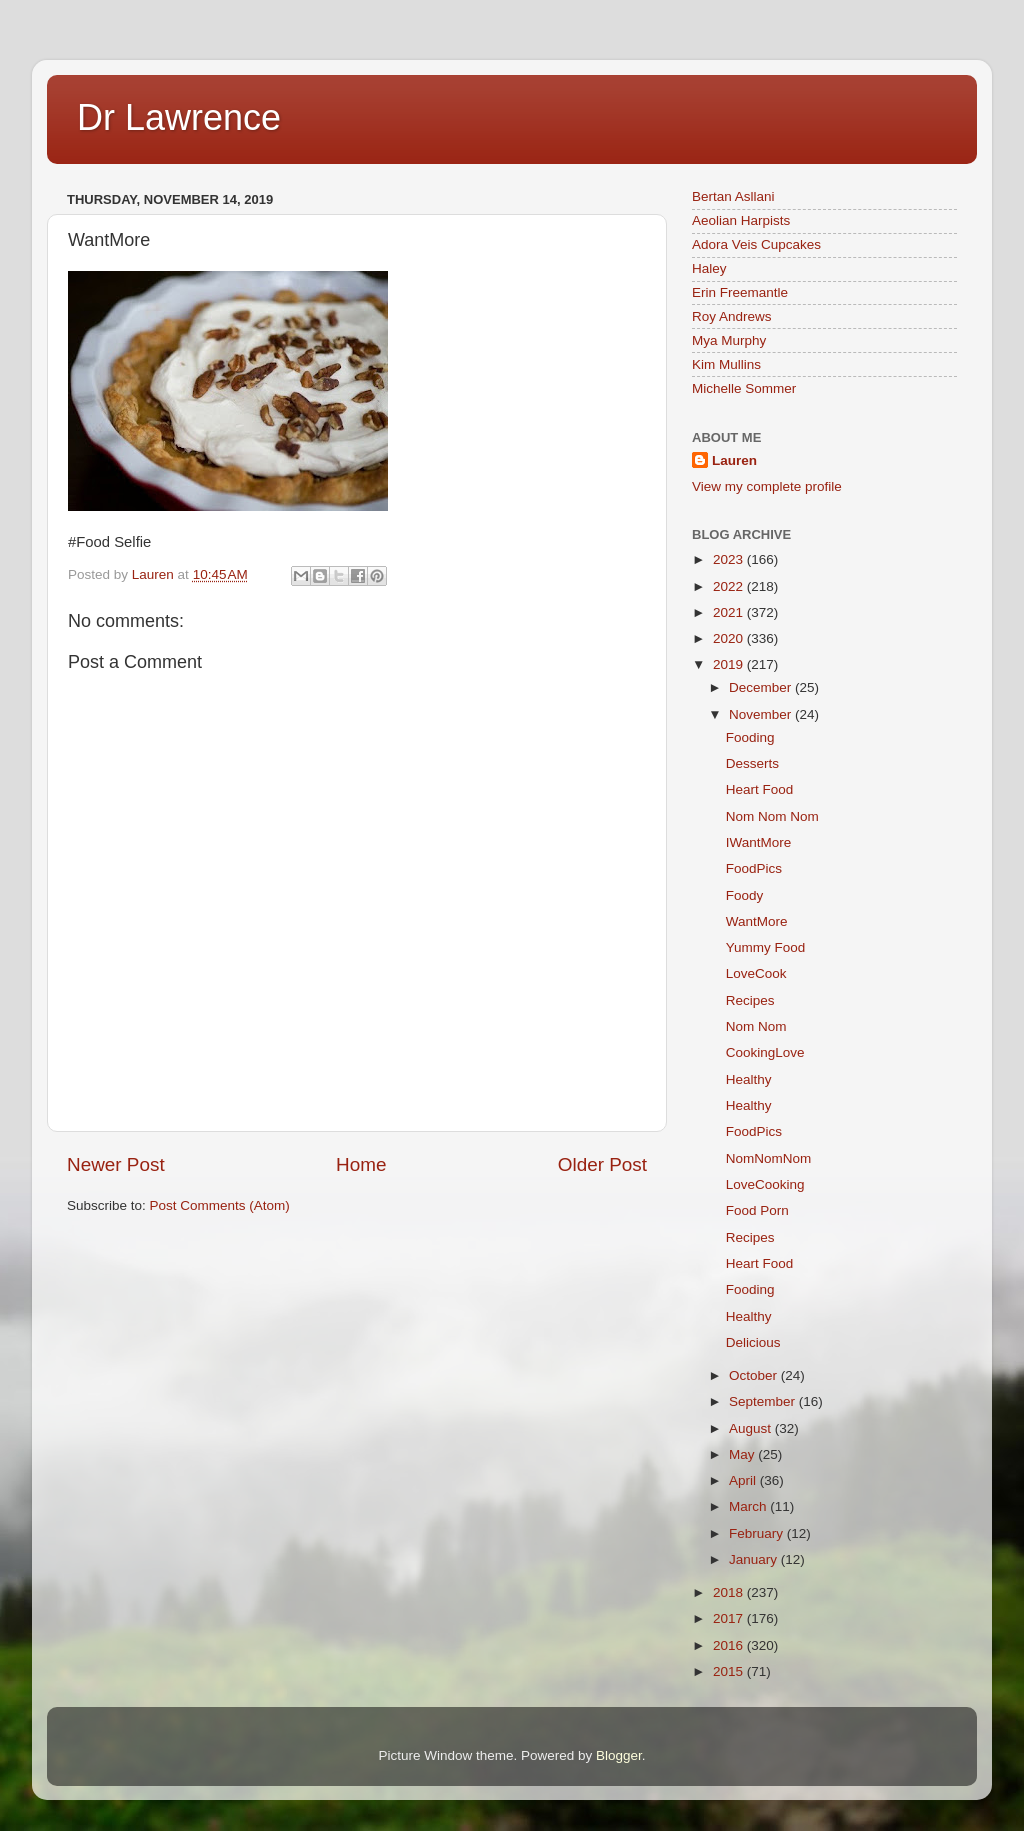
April (744, 1480)
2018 (730, 1592)
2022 (730, 586)
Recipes (750, 1000)
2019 (730, 664)
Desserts (752, 763)
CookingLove (765, 1052)
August (752, 1428)
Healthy (749, 1079)
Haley (709, 268)
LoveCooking (765, 1184)
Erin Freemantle (740, 292)
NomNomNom (769, 1158)
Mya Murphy (729, 340)
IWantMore (759, 842)
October (755, 1375)
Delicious (753, 1342)
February (758, 1533)
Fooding (750, 737)
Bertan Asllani (733, 196)
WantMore (757, 921)
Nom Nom (756, 1026)
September (764, 1401)
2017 (730, 1618)
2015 (730, 1671)
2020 (730, 638)
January (755, 1559)
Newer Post (116, 1164)
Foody (745, 895)
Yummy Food (766, 947)
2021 (730, 612)
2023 (730, 559)
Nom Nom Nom (772, 816)
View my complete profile (767, 486)
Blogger (619, 1755)
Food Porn (757, 1210)
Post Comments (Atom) (220, 1205)
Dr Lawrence (179, 117)
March (749, 1506)
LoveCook (756, 973)
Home (361, 1164)
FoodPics (754, 868)
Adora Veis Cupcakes (756, 244)
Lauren (734, 460)
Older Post (602, 1164)
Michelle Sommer (744, 388)
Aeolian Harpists (741, 220)
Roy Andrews (732, 316)
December (762, 687)
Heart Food (760, 789)
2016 (730, 1645)
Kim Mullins (726, 364)
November (762, 714)
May (743, 1454)
